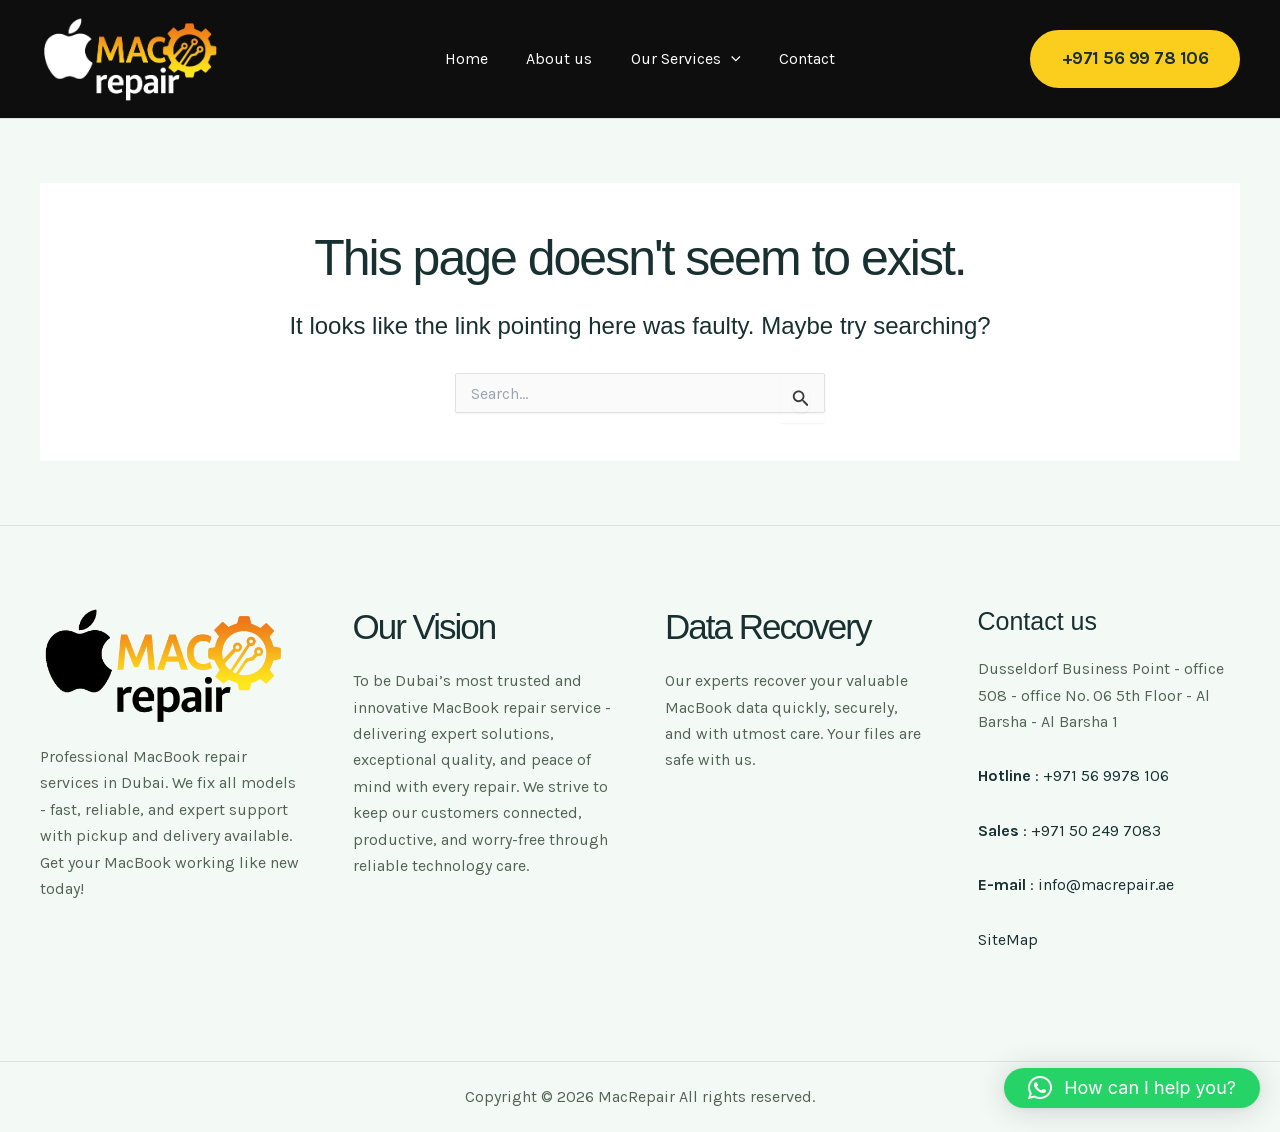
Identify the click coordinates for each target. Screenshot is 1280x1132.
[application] (728, 59)
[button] (1135, 58)
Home (476, 58)
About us (563, 58)
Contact (797, 58)
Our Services (683, 59)
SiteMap (1008, 939)
